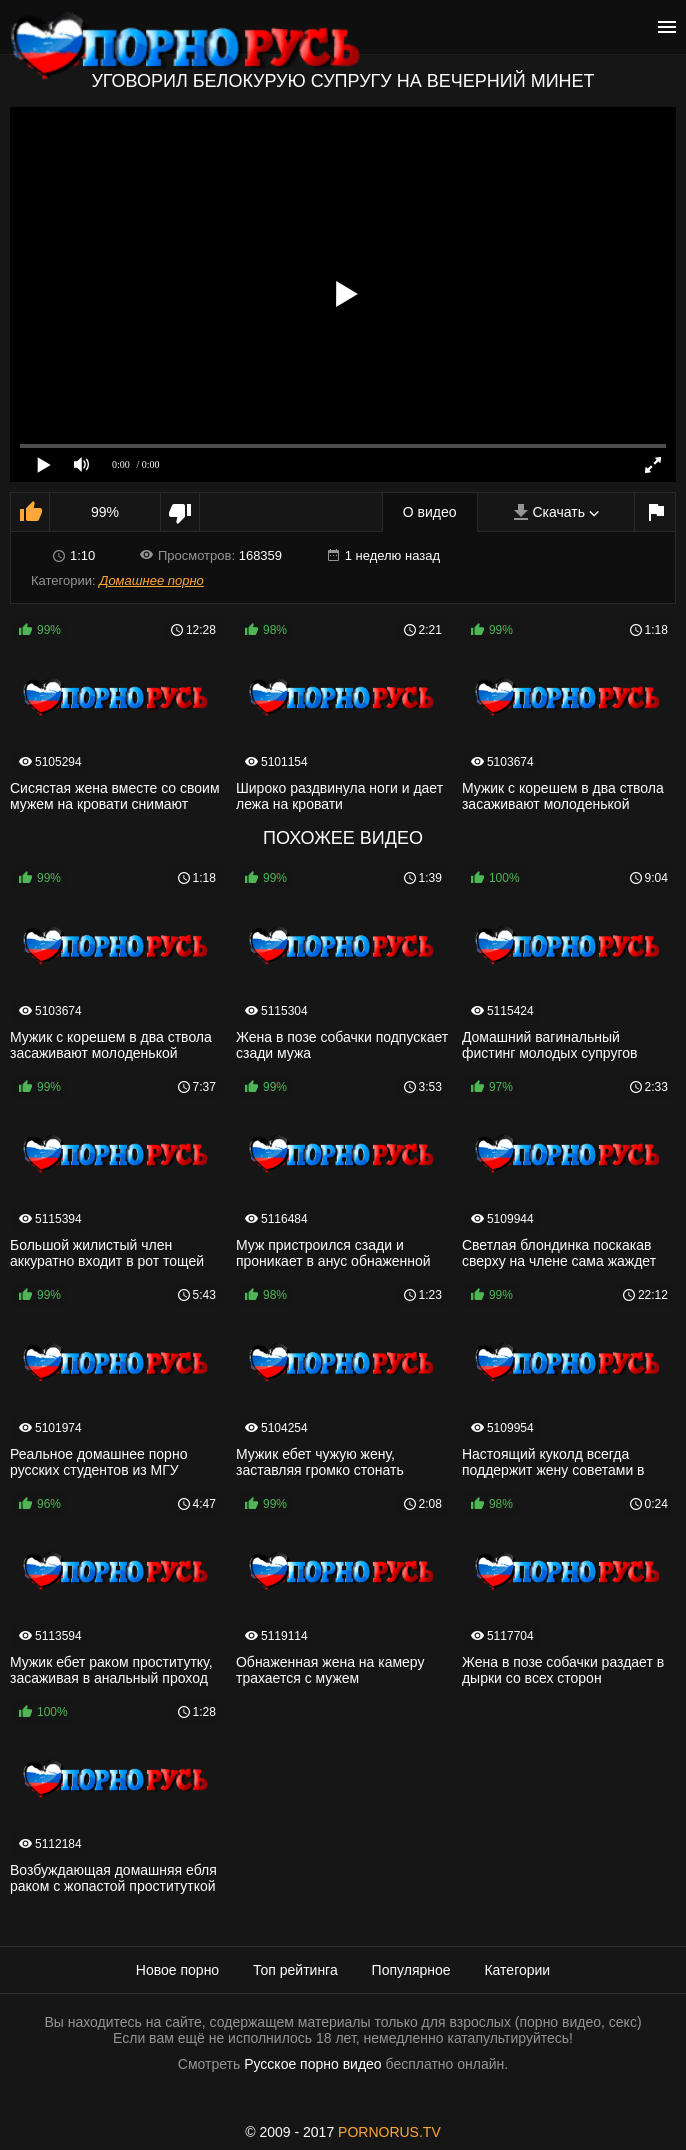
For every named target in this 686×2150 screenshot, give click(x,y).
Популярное (411, 1970)
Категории (517, 1970)
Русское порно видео (312, 2064)
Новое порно (177, 1970)
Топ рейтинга (295, 1970)
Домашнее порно (151, 580)
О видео (430, 512)
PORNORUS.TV (389, 2132)
